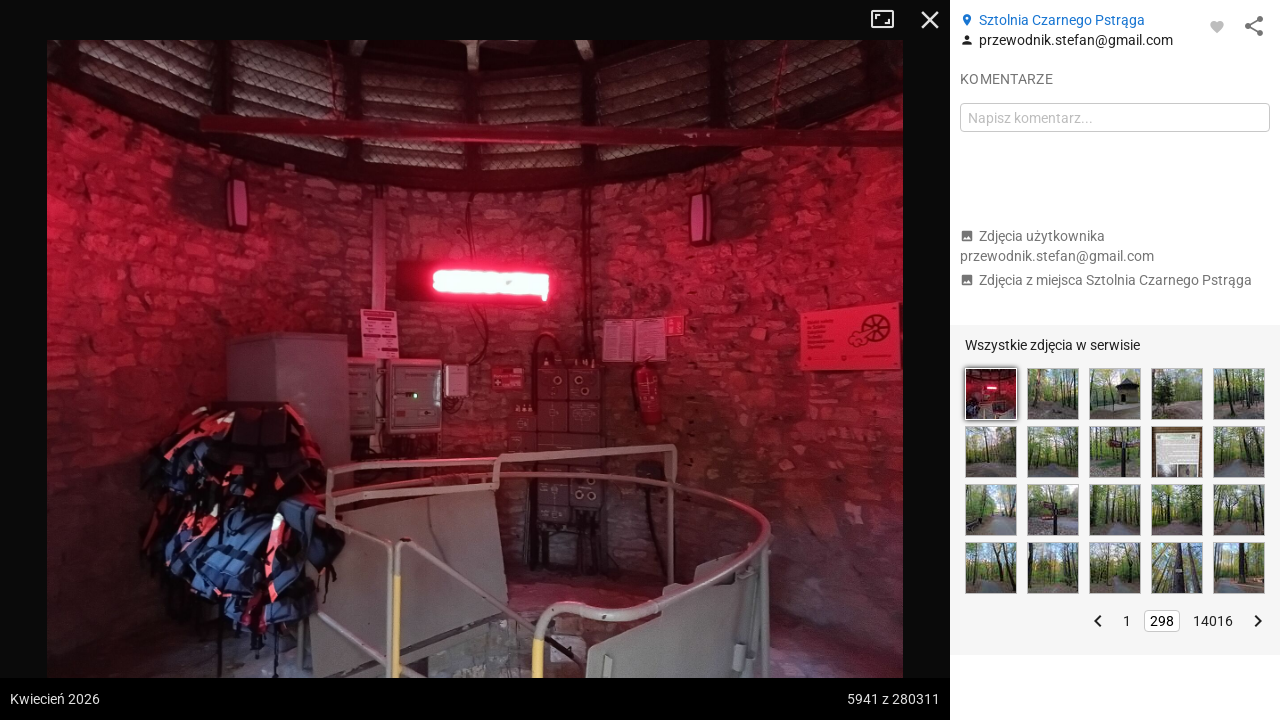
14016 (1213, 621)
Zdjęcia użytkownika (1057, 246)
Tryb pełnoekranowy (890, 20)
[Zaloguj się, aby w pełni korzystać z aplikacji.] (1217, 26)
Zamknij (930, 20)
